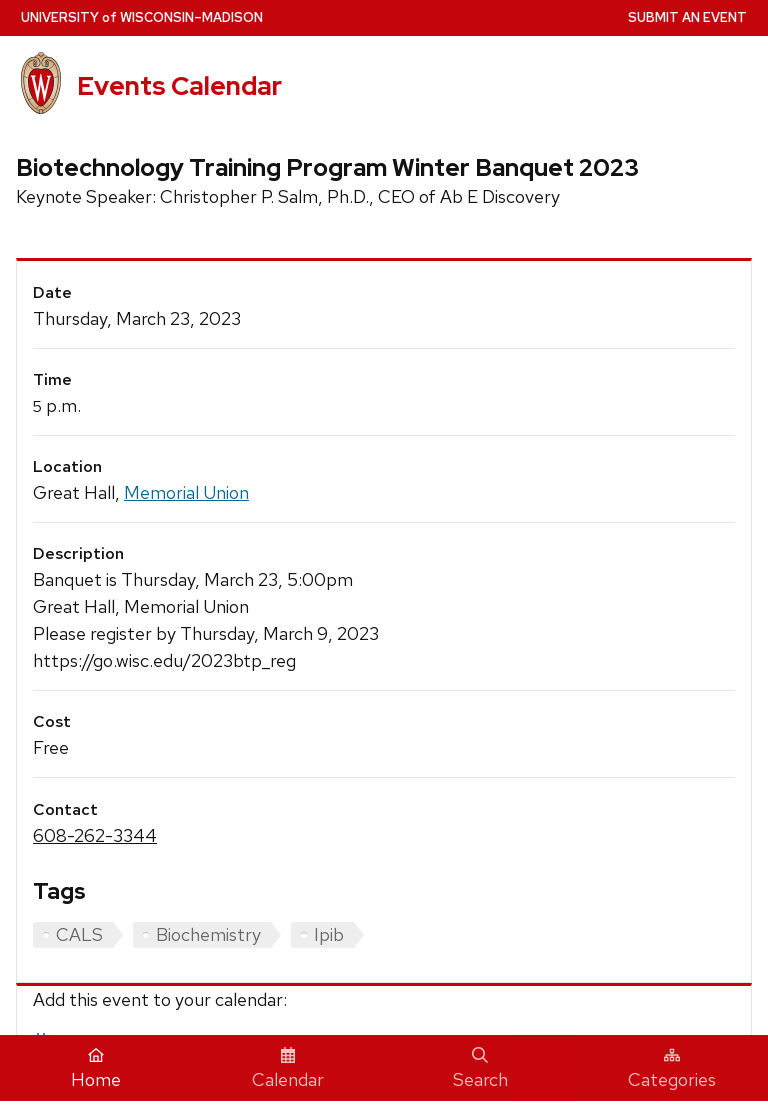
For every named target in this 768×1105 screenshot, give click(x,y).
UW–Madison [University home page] (142, 17)
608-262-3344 (95, 835)
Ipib (329, 934)
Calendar (288, 1069)
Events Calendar (179, 86)
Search (480, 1069)
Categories (672, 1069)
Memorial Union (186, 492)
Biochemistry (208, 934)
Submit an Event (687, 17)
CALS (79, 934)
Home (96, 1069)
